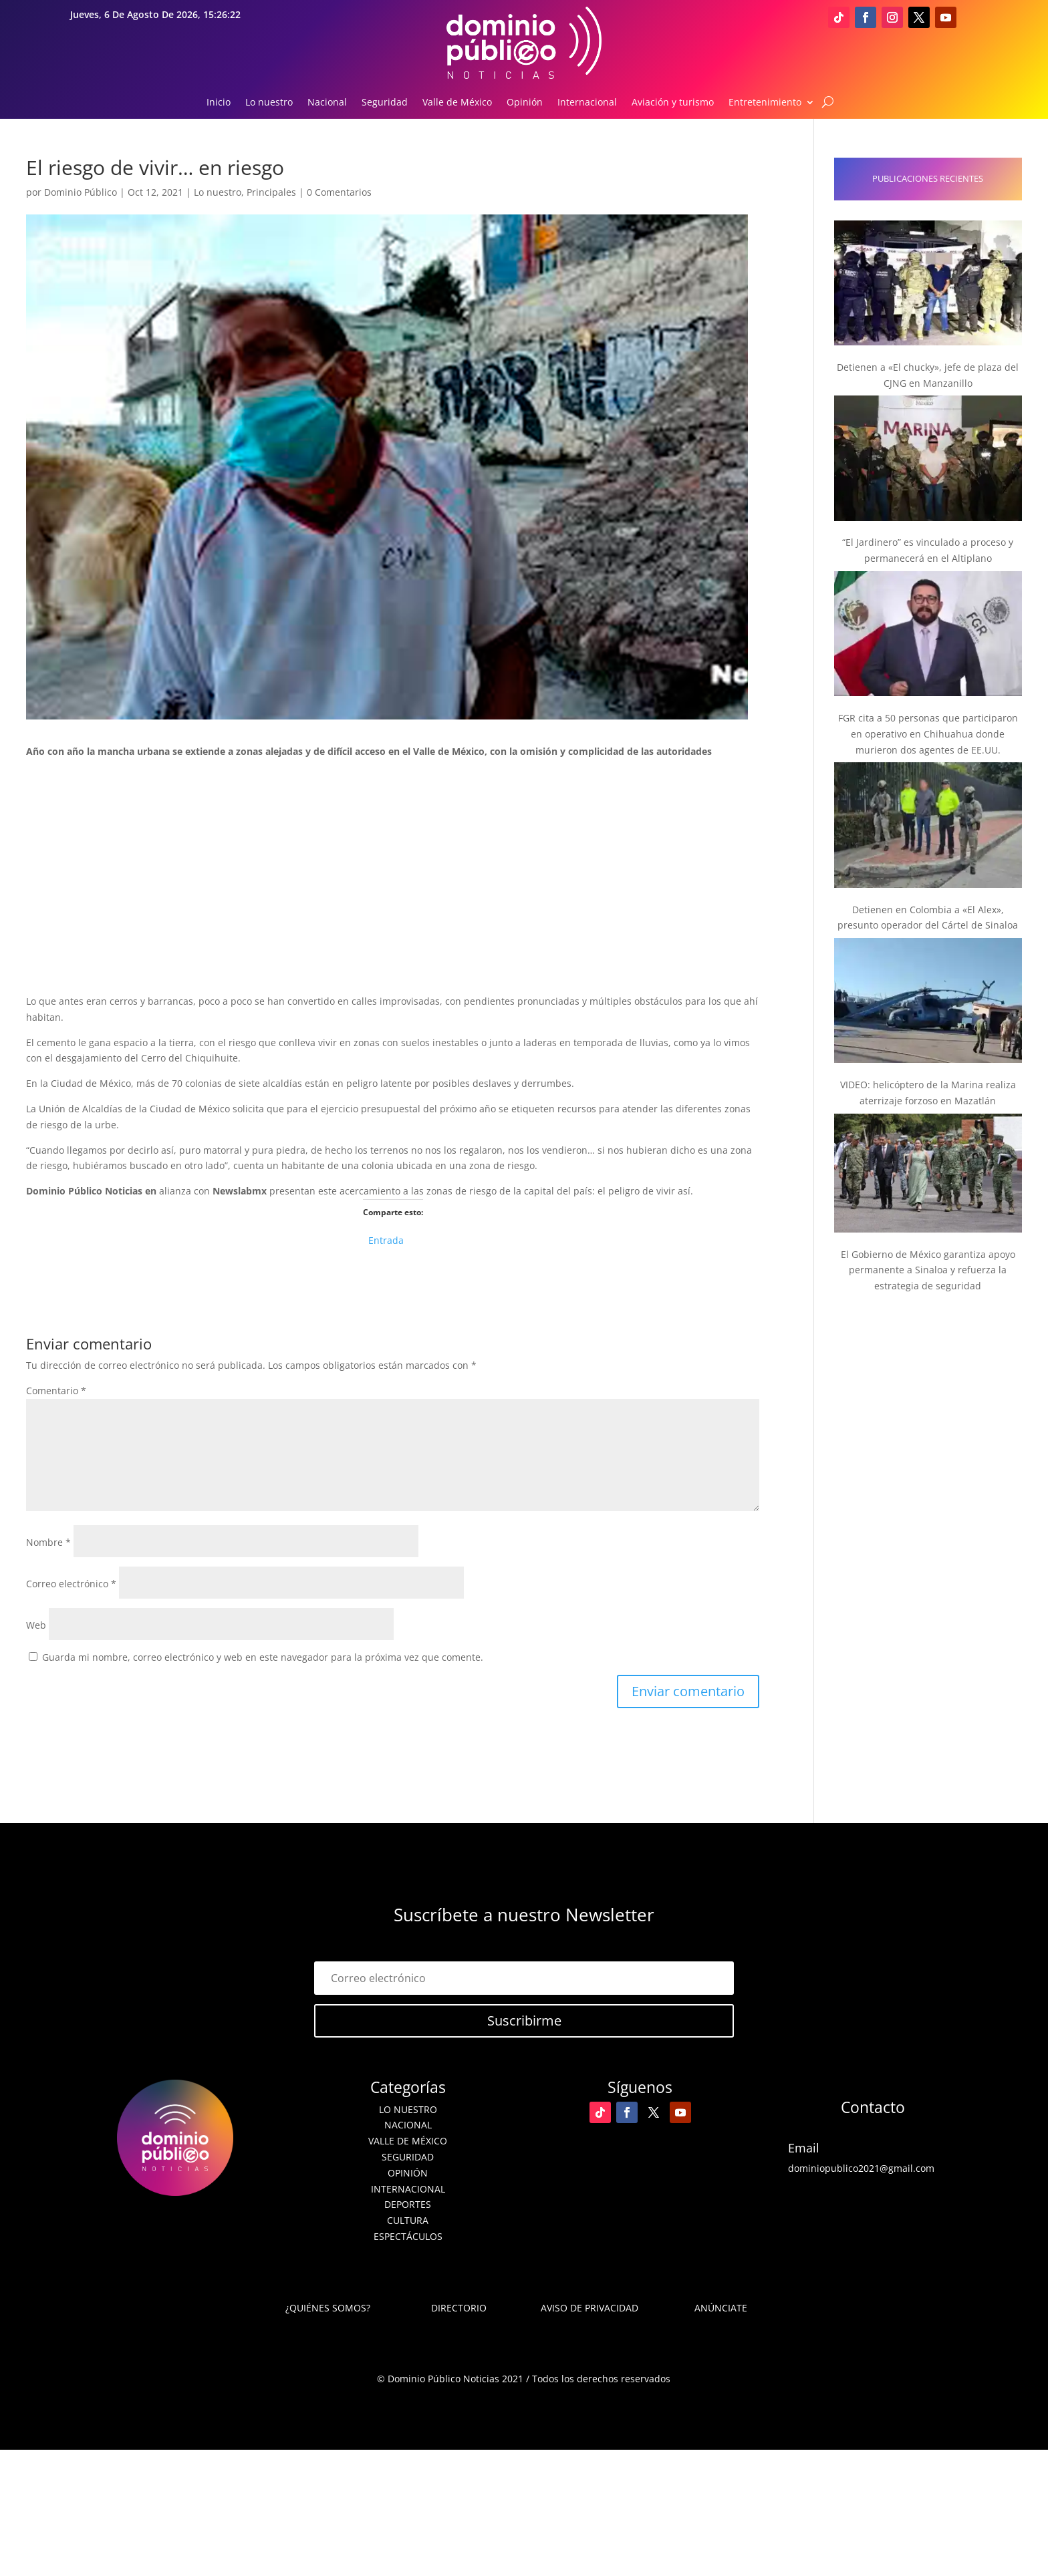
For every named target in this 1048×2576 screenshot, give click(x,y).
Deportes (407, 2204)
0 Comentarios (339, 192)
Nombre (48, 1542)
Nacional (327, 103)
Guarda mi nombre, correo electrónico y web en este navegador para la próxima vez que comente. (262, 1657)
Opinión (525, 103)
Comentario (56, 1390)
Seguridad (385, 103)
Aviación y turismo (673, 103)
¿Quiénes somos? (327, 2307)
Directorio (459, 2307)
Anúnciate (720, 2307)
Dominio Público (80, 192)
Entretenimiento (765, 103)
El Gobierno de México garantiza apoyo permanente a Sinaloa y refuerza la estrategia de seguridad (928, 1270)
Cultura (407, 2220)
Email (803, 2148)
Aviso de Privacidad (589, 2307)
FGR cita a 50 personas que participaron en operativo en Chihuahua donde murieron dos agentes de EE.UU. (928, 733)
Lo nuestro (269, 103)
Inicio (219, 103)
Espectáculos (408, 2236)
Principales (271, 192)
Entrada (386, 1239)
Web (36, 1625)
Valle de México (457, 103)
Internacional (587, 103)
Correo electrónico (71, 1583)
